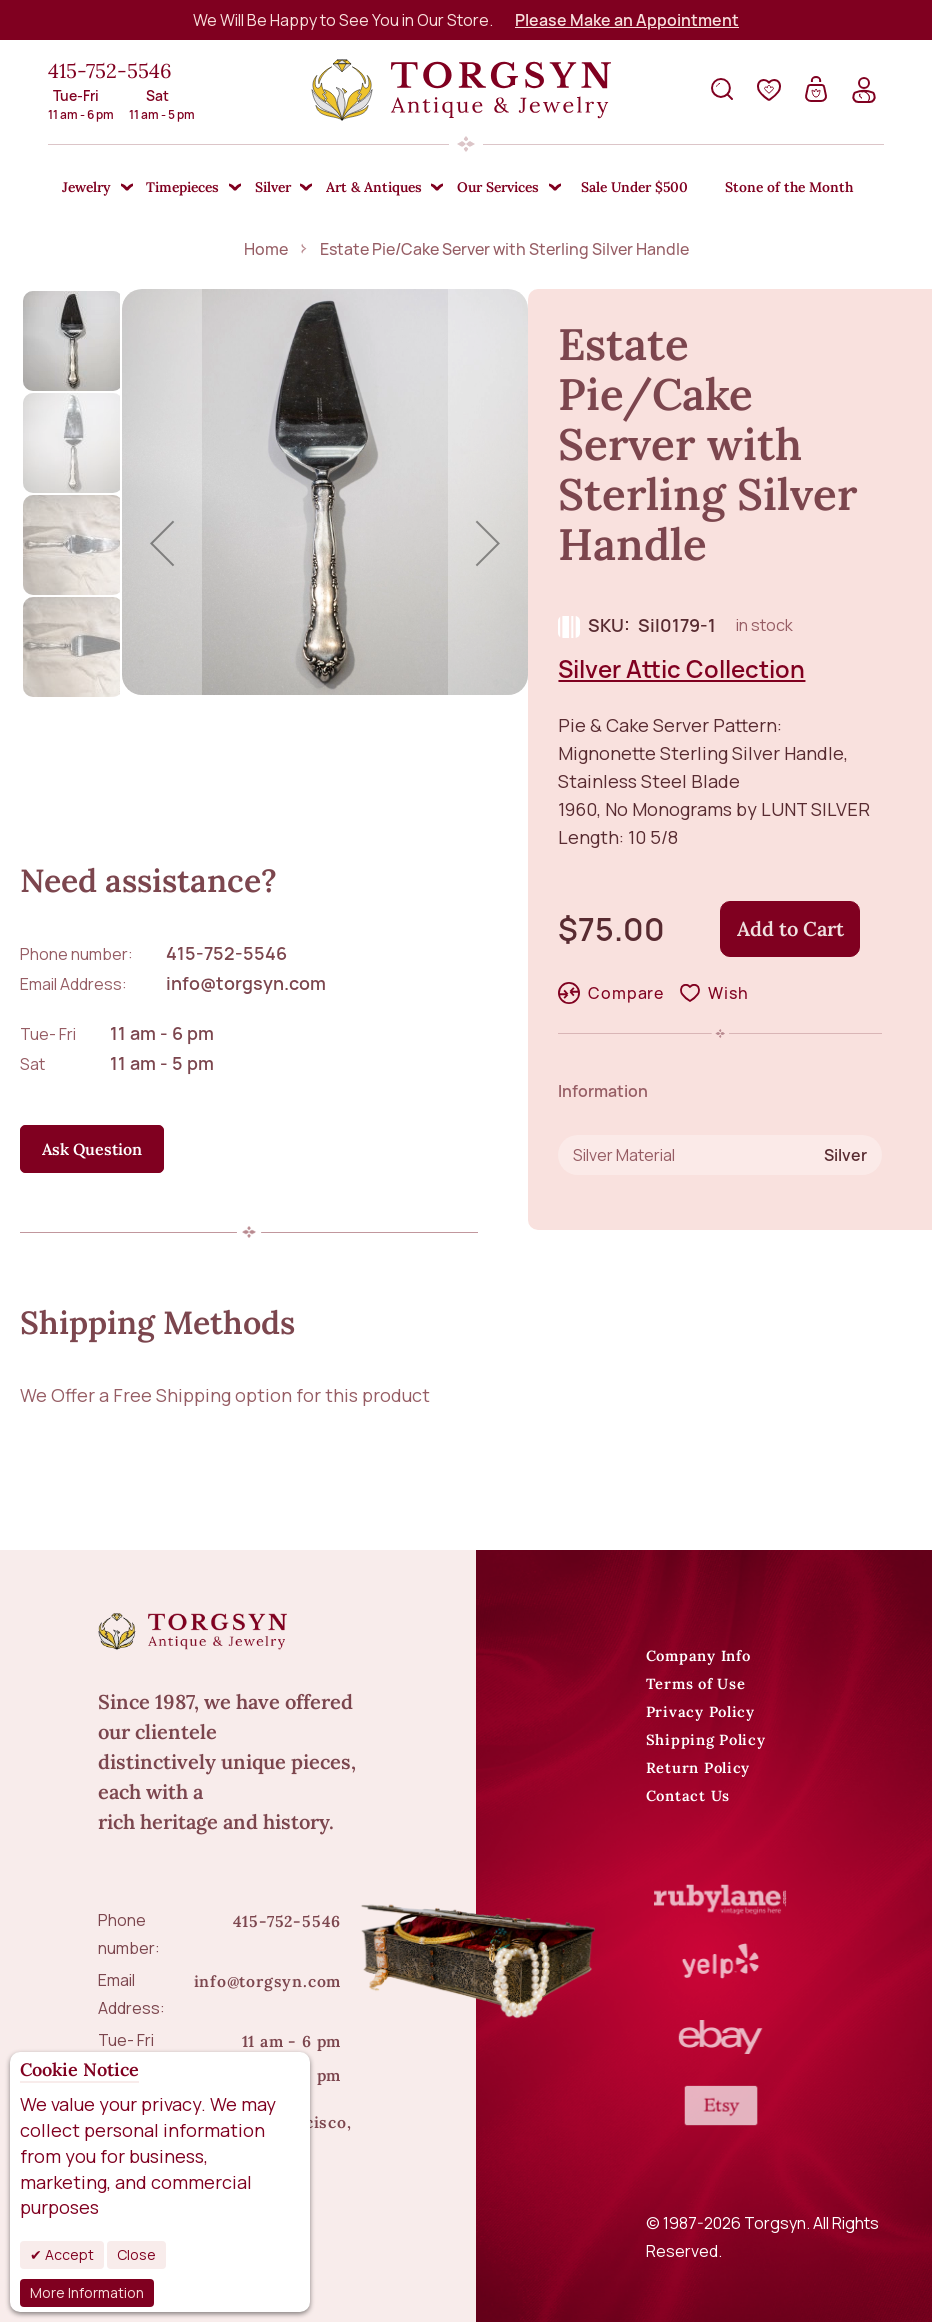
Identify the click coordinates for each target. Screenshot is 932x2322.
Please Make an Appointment (627, 20)
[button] (162, 543)
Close (136, 2254)
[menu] (465, 188)
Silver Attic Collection (681, 668)
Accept (68, 2254)
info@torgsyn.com (246, 983)
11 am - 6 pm (162, 1033)
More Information (87, 2292)
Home (266, 249)
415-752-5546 (110, 70)
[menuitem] (91, 188)
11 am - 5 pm (162, 1063)
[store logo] (461, 90)
